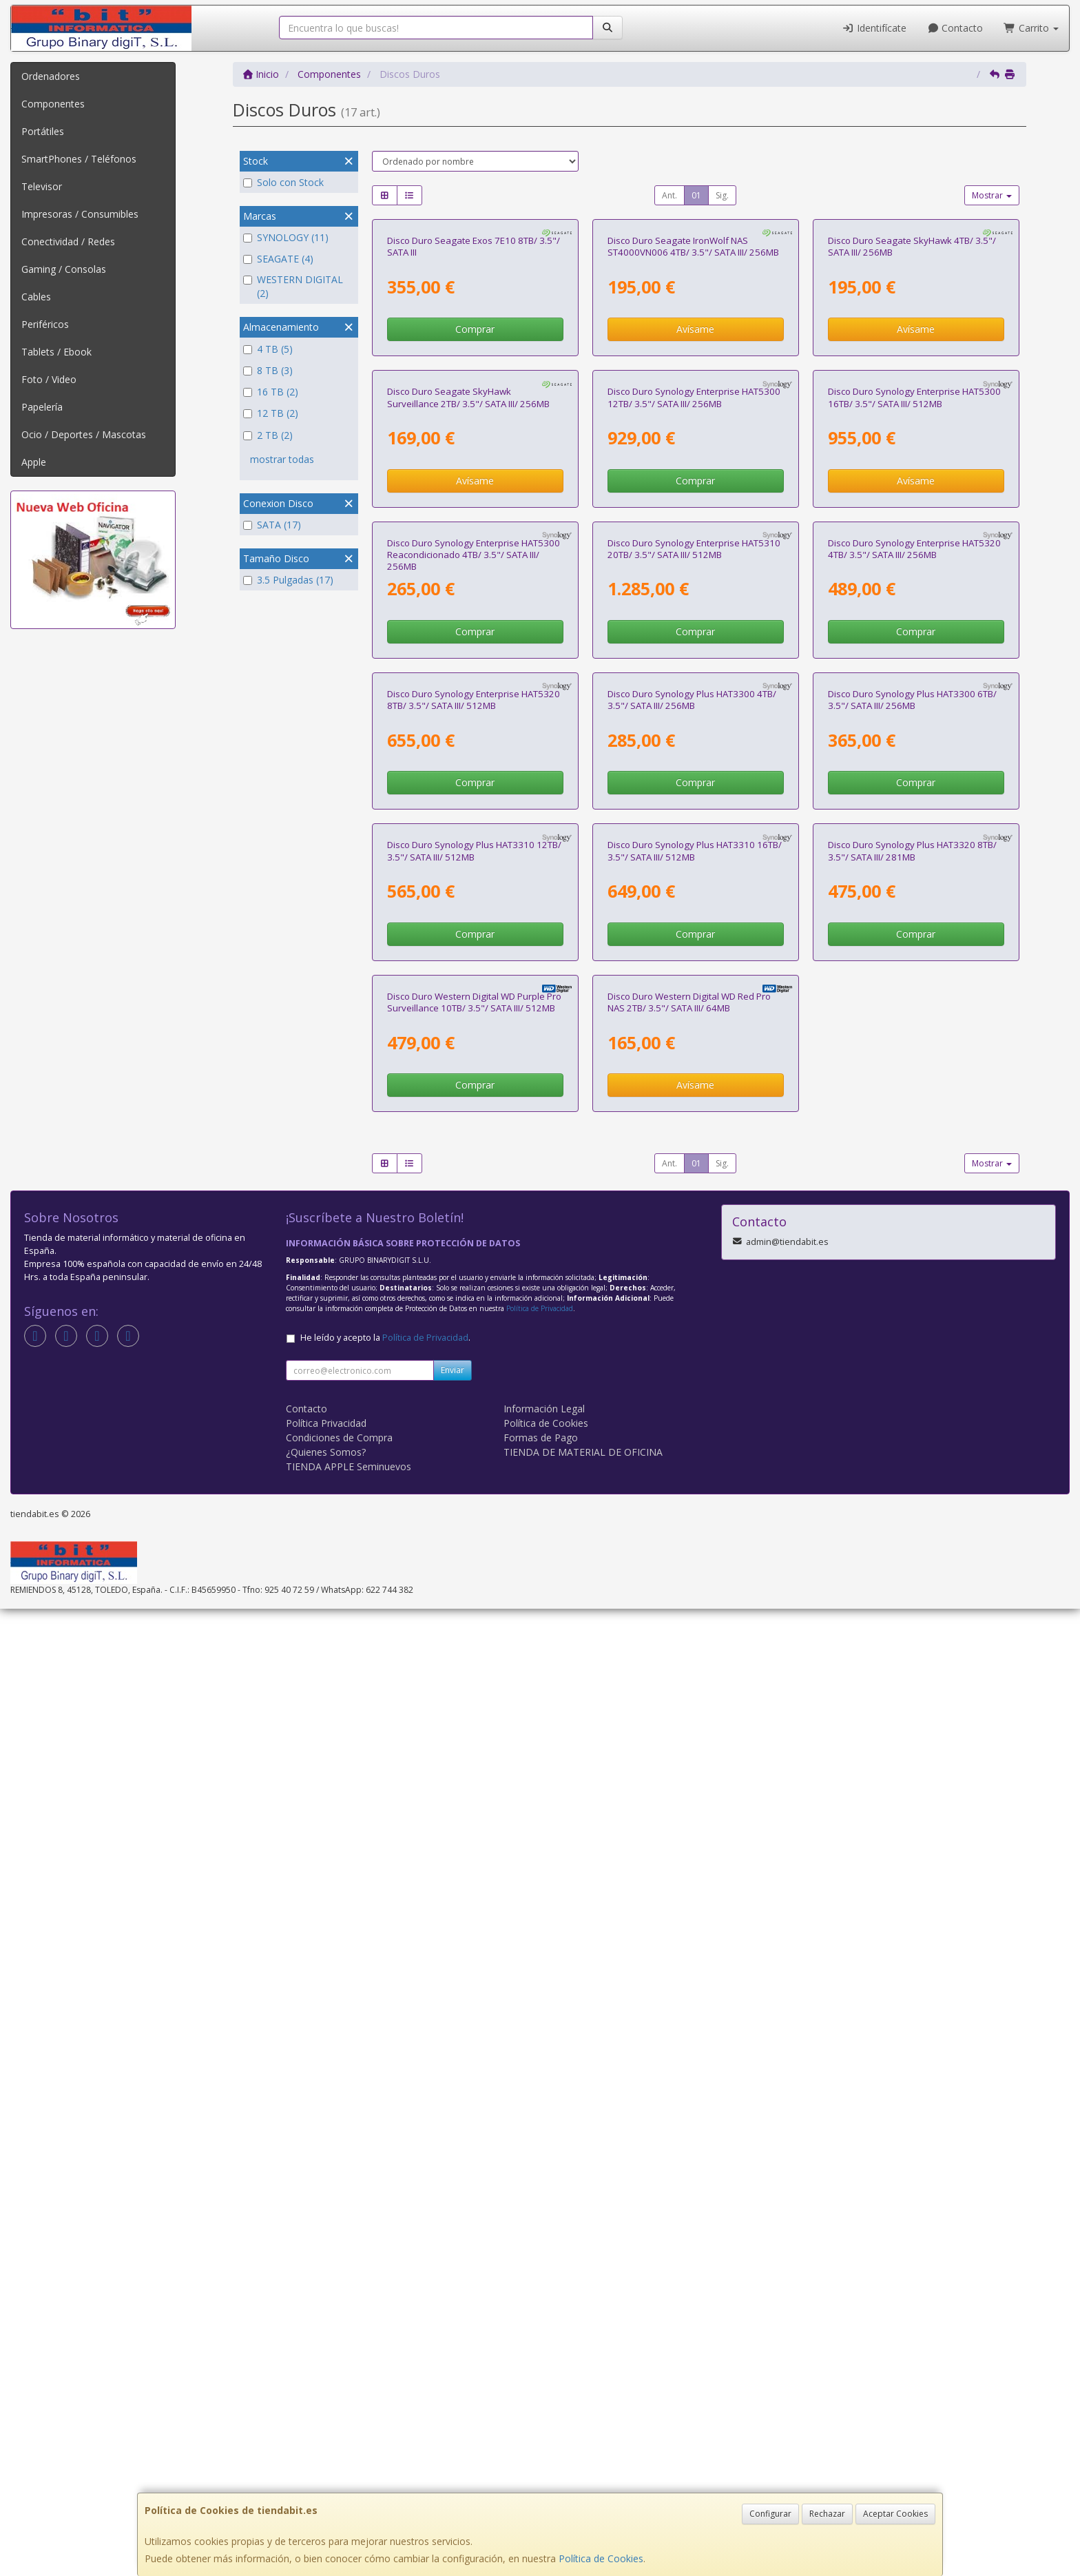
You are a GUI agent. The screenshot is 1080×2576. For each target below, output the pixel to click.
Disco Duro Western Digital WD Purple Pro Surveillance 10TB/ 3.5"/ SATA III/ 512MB (474, 1969)
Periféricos (45, 324)
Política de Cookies (601, 2558)
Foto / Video (48, 379)
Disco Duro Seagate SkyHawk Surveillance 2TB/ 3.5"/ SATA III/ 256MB (468, 720)
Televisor (41, 186)
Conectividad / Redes (68, 241)
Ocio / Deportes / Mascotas (83, 434)
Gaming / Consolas (63, 269)
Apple (33, 461)
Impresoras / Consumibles (79, 213)
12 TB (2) (270, 413)
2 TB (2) (268, 435)
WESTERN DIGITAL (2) (293, 286)
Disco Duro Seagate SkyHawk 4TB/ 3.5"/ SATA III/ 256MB (912, 407)
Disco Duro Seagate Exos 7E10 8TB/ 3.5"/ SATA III (473, 407)
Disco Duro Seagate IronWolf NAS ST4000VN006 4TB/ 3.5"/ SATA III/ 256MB (693, 407)
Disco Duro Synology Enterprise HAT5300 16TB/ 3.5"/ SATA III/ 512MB (914, 720)
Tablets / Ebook (56, 351)
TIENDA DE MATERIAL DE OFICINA (583, 2419)
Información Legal (544, 2375)
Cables (36, 296)
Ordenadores (50, 76)
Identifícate (874, 27)
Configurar (770, 2514)
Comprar (475, 490)
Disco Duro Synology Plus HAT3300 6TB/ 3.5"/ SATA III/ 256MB (912, 1344)
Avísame (695, 490)
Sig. (722, 195)
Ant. (669, 195)
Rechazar (827, 2514)
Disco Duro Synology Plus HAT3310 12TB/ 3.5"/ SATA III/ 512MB (474, 1657)
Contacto (955, 27)
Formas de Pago (540, 2404)
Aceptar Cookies (895, 2514)
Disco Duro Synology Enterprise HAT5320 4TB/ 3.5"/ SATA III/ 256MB (914, 1032)
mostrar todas (282, 459)
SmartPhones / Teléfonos (78, 158)
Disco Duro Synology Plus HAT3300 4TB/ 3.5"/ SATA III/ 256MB (692, 1344)
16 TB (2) (270, 391)
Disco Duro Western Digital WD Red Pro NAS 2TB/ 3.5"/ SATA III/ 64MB (689, 1969)
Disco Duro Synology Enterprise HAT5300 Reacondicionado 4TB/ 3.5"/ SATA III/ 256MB (473, 1038)
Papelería (42, 406)
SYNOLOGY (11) (286, 237)
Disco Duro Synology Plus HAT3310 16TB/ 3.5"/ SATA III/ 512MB (695, 1657)
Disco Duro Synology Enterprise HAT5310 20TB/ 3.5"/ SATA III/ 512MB (694, 1032)
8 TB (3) (268, 370)
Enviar (452, 2337)
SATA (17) (272, 524)
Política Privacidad (326, 2390)
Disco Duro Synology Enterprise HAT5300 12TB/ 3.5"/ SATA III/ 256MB (694, 720)
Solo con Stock (283, 182)
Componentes (53, 103)
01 (696, 195)
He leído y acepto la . (385, 2305)
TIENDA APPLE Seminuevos (348, 2433)
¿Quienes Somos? (326, 2419)
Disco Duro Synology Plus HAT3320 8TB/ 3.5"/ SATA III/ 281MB (912, 1657)
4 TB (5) (268, 349)
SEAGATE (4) (278, 258)
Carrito (1031, 27)
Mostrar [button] (992, 195)
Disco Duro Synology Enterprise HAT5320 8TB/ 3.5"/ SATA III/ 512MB (473, 1344)
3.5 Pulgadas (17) (288, 579)
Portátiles (42, 131)
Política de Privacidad (539, 2275)
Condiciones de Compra (339, 2404)
